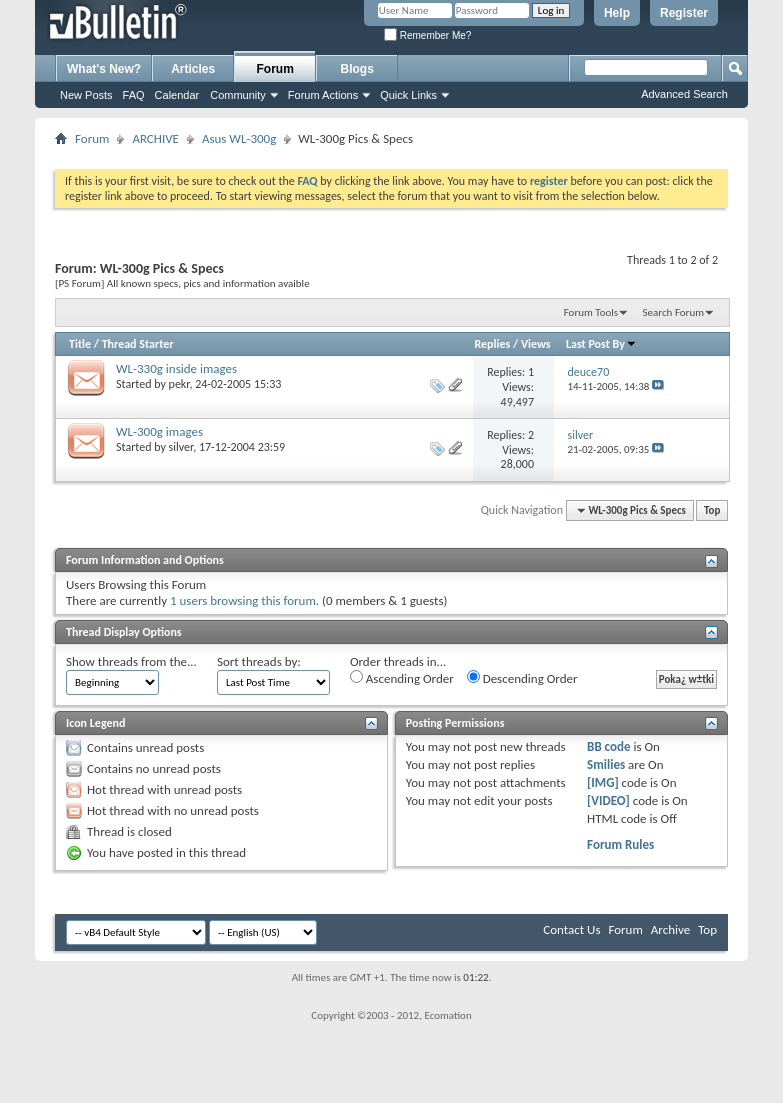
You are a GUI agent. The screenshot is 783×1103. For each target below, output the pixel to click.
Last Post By (601, 344)
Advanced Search (684, 94)
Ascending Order (402, 678)
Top (712, 510)
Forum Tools (591, 312)
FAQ (134, 95)
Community (238, 95)
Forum (275, 69)
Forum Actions (323, 95)
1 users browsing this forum (243, 600)
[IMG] (603, 782)
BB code (608, 746)
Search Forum (674, 312)
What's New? (104, 69)
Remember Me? (427, 35)
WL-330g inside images (176, 368)
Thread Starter (138, 344)
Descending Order (522, 678)
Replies (493, 344)
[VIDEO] (608, 800)
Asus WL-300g (239, 138)
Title (80, 344)
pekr (179, 384)
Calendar (177, 95)
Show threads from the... (131, 661)
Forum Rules (620, 844)
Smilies (606, 764)
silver (181, 447)
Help (617, 13)
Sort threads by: (259, 661)
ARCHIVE (155, 138)
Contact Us (571, 929)
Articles (193, 69)
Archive (670, 929)
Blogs (357, 69)
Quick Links (408, 95)
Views (536, 344)
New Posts (86, 95)
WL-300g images (159, 431)
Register (684, 13)
